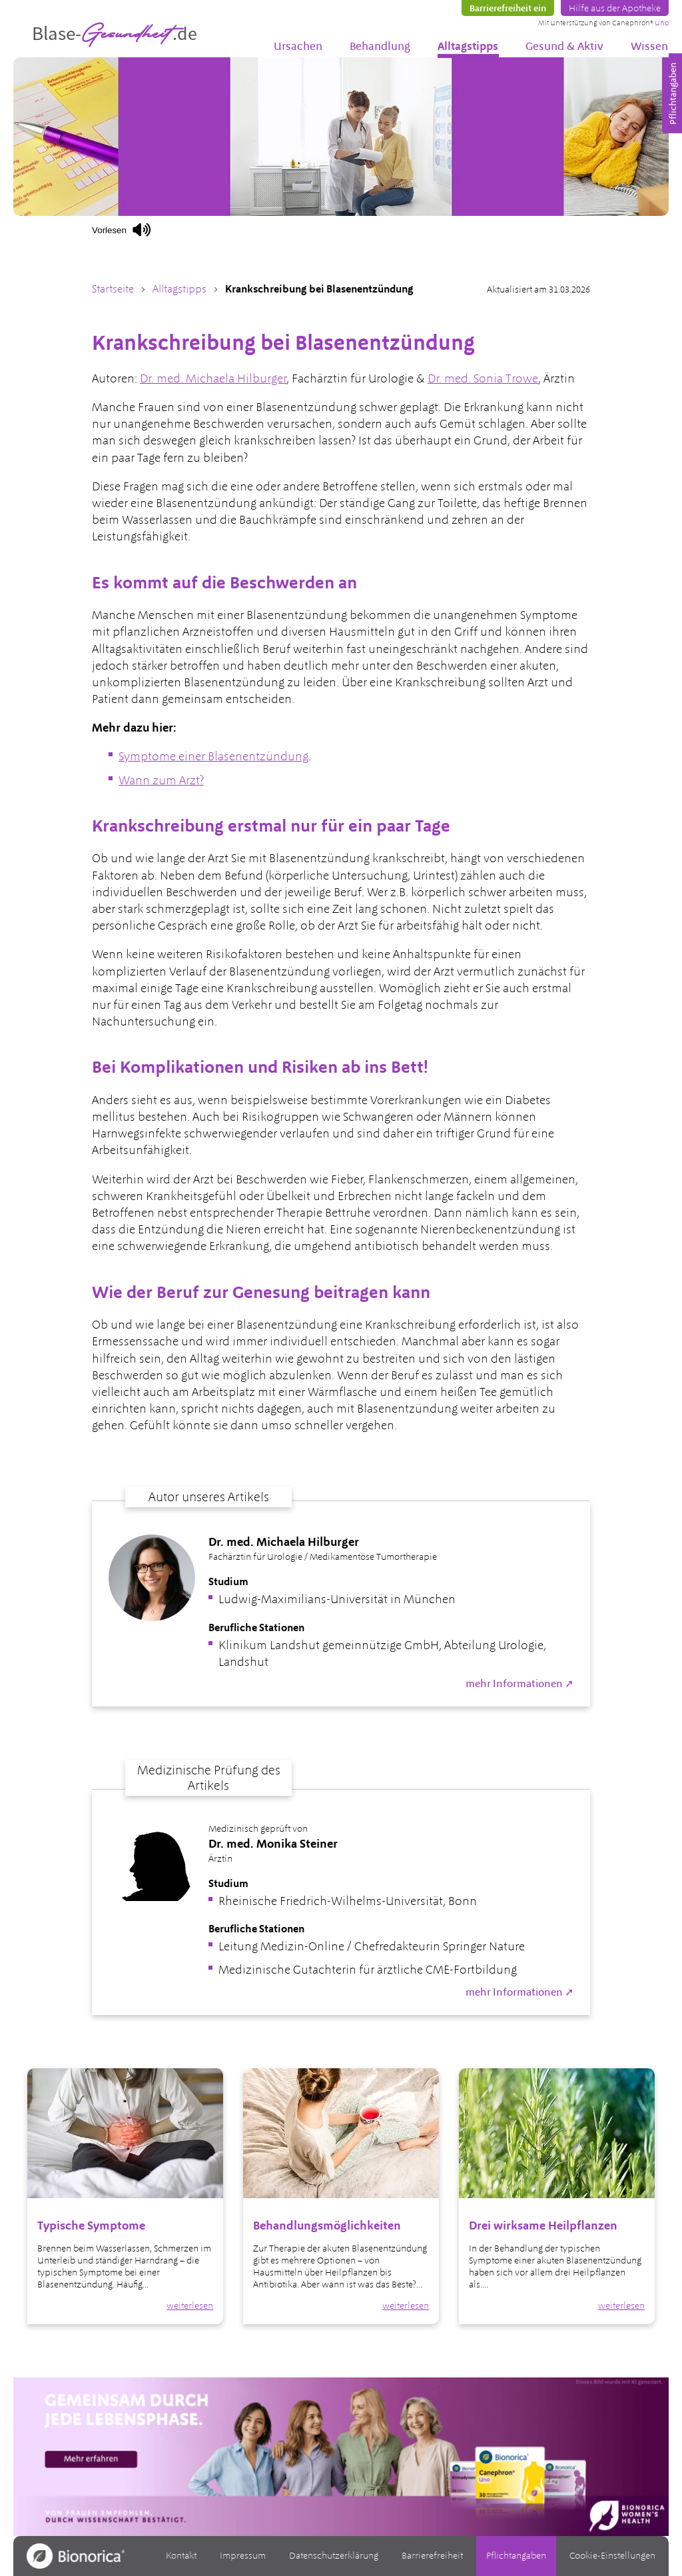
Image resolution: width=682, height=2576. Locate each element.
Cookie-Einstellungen (612, 2555)
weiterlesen (190, 2305)
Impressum (243, 2555)
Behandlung (380, 46)
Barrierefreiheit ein (508, 8)
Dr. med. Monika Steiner (273, 1843)
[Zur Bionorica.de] (76, 2556)
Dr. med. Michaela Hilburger (213, 378)
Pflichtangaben (516, 2555)
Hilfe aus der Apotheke (615, 8)
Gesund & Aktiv (564, 46)
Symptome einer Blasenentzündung (213, 756)
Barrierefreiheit (432, 2555)
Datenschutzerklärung (333, 2555)
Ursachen (298, 46)
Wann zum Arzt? (161, 780)
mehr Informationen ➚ (519, 1683)
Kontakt (181, 2555)
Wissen (649, 46)
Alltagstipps (468, 46)
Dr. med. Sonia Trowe (483, 378)
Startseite (113, 289)
